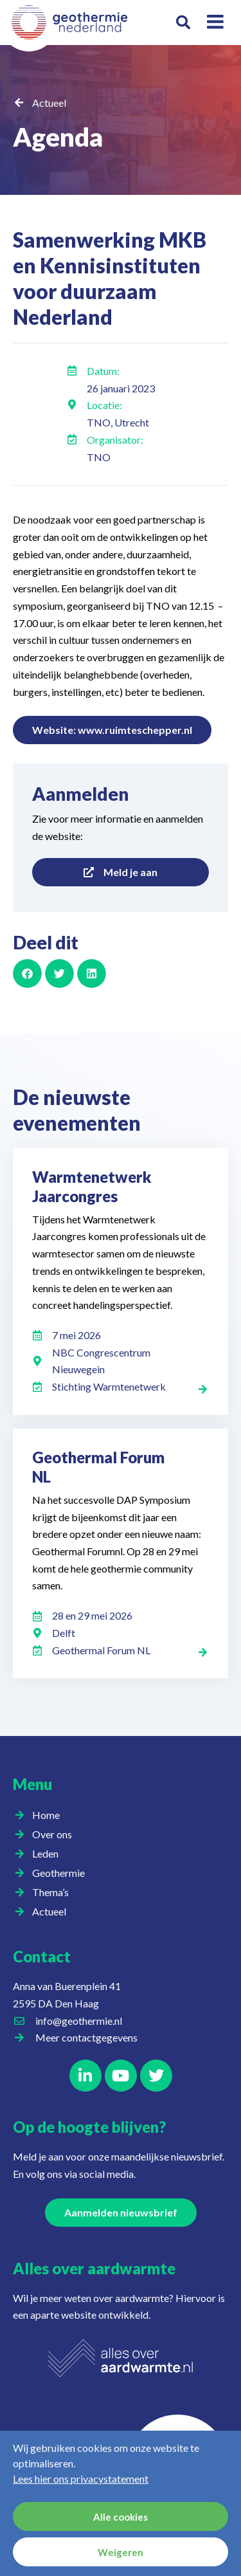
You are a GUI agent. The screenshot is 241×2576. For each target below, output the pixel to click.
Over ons (55, 1834)
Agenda (58, 137)
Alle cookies (120, 2517)
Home (46, 1815)
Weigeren (120, 2552)
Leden (48, 1853)
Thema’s (53, 1892)
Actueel (49, 102)
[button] (183, 22)
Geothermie (61, 1873)
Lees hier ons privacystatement (80, 2478)
